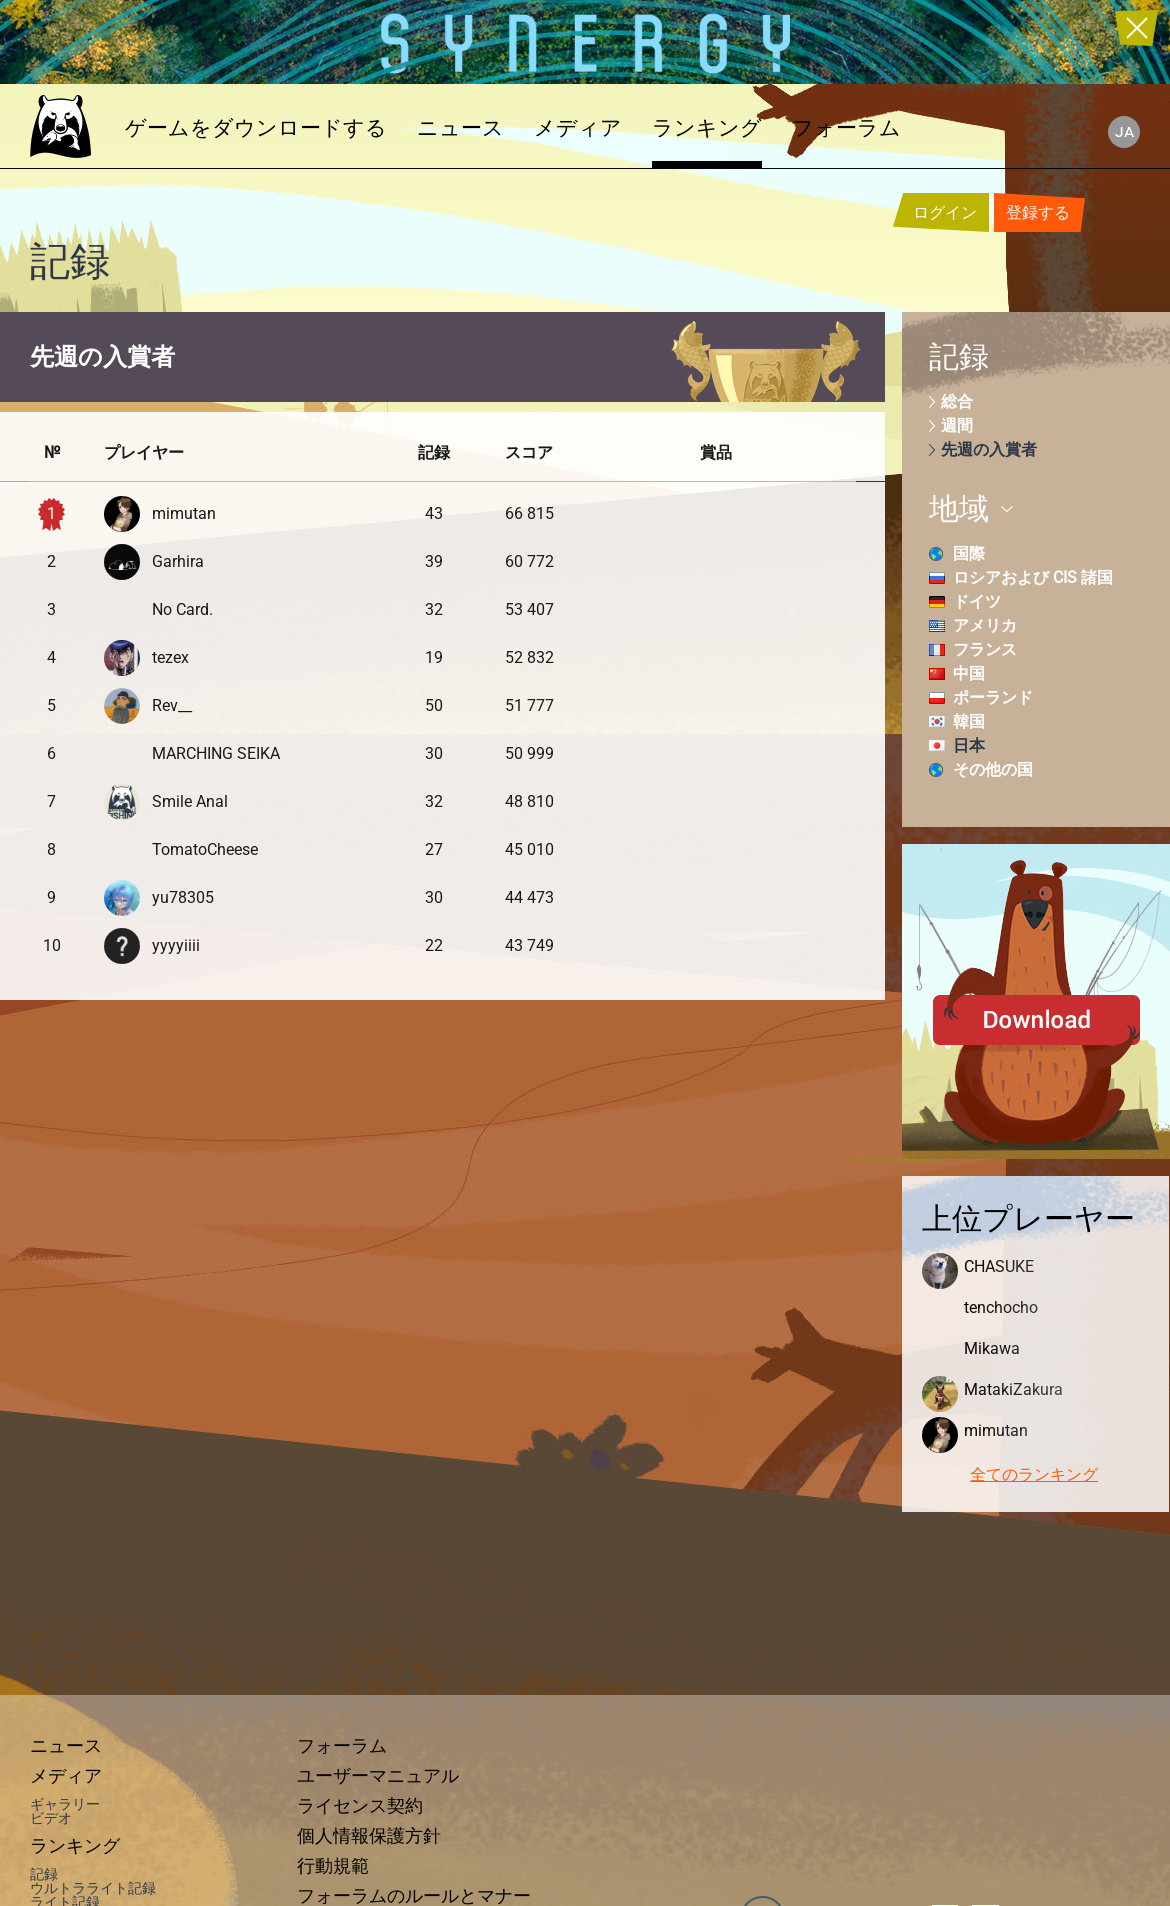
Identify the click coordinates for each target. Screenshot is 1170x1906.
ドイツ (977, 601)
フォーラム (846, 128)
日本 (969, 745)
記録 (44, 1874)
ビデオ (51, 1818)
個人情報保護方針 (369, 1836)
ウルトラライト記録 (93, 1888)
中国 (969, 673)
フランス (985, 649)
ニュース (460, 128)
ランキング (707, 128)
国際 (969, 553)
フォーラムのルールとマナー (414, 1896)
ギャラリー (65, 1804)
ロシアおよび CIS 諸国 (1033, 577)
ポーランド (993, 697)
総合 (957, 401)
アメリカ (985, 625)
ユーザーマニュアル (378, 1776)
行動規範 (333, 1866)
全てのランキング (1034, 1474)
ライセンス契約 (360, 1806)
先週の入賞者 (989, 449)
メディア (578, 128)
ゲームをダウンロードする (256, 128)
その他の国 (993, 769)
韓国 (969, 721)
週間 (957, 425)
